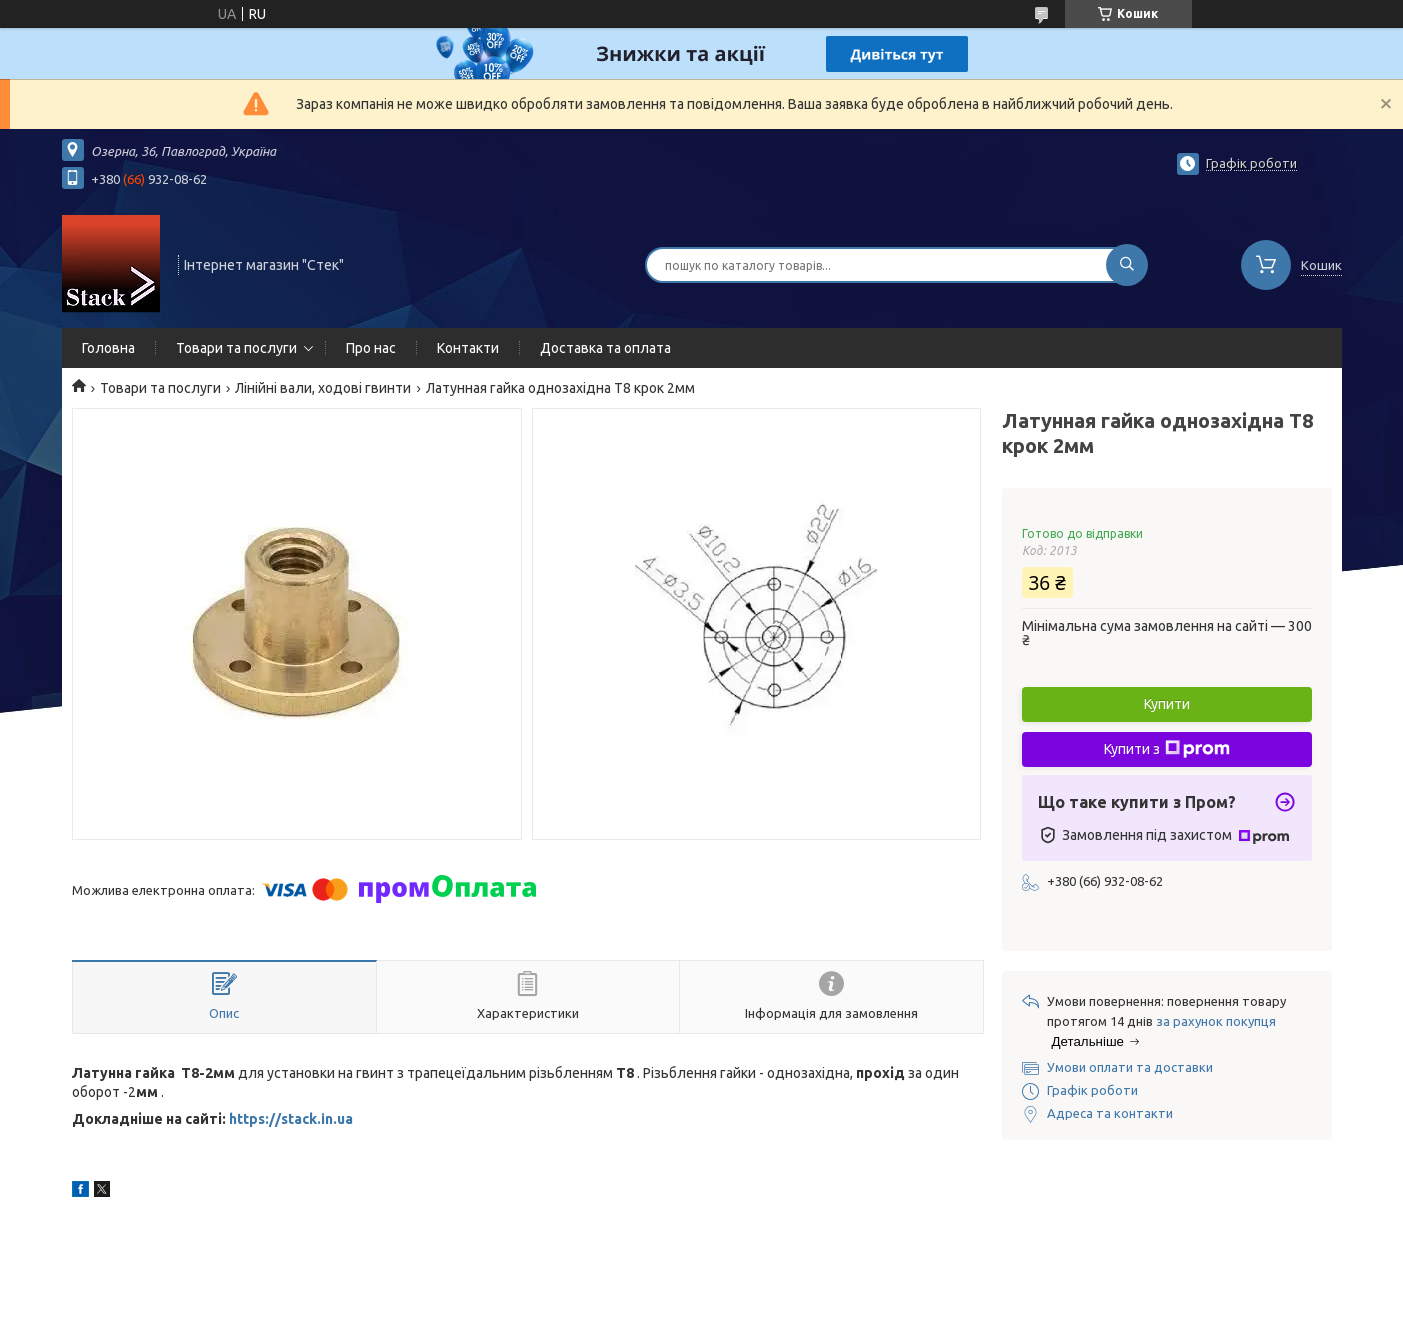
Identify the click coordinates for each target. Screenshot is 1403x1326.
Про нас (371, 348)
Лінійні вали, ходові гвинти (323, 388)
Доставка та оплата (605, 348)
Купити (1167, 704)
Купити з (1167, 749)
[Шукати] (1127, 265)
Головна (108, 348)
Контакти (468, 348)
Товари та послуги (236, 348)
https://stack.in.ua (291, 1119)
